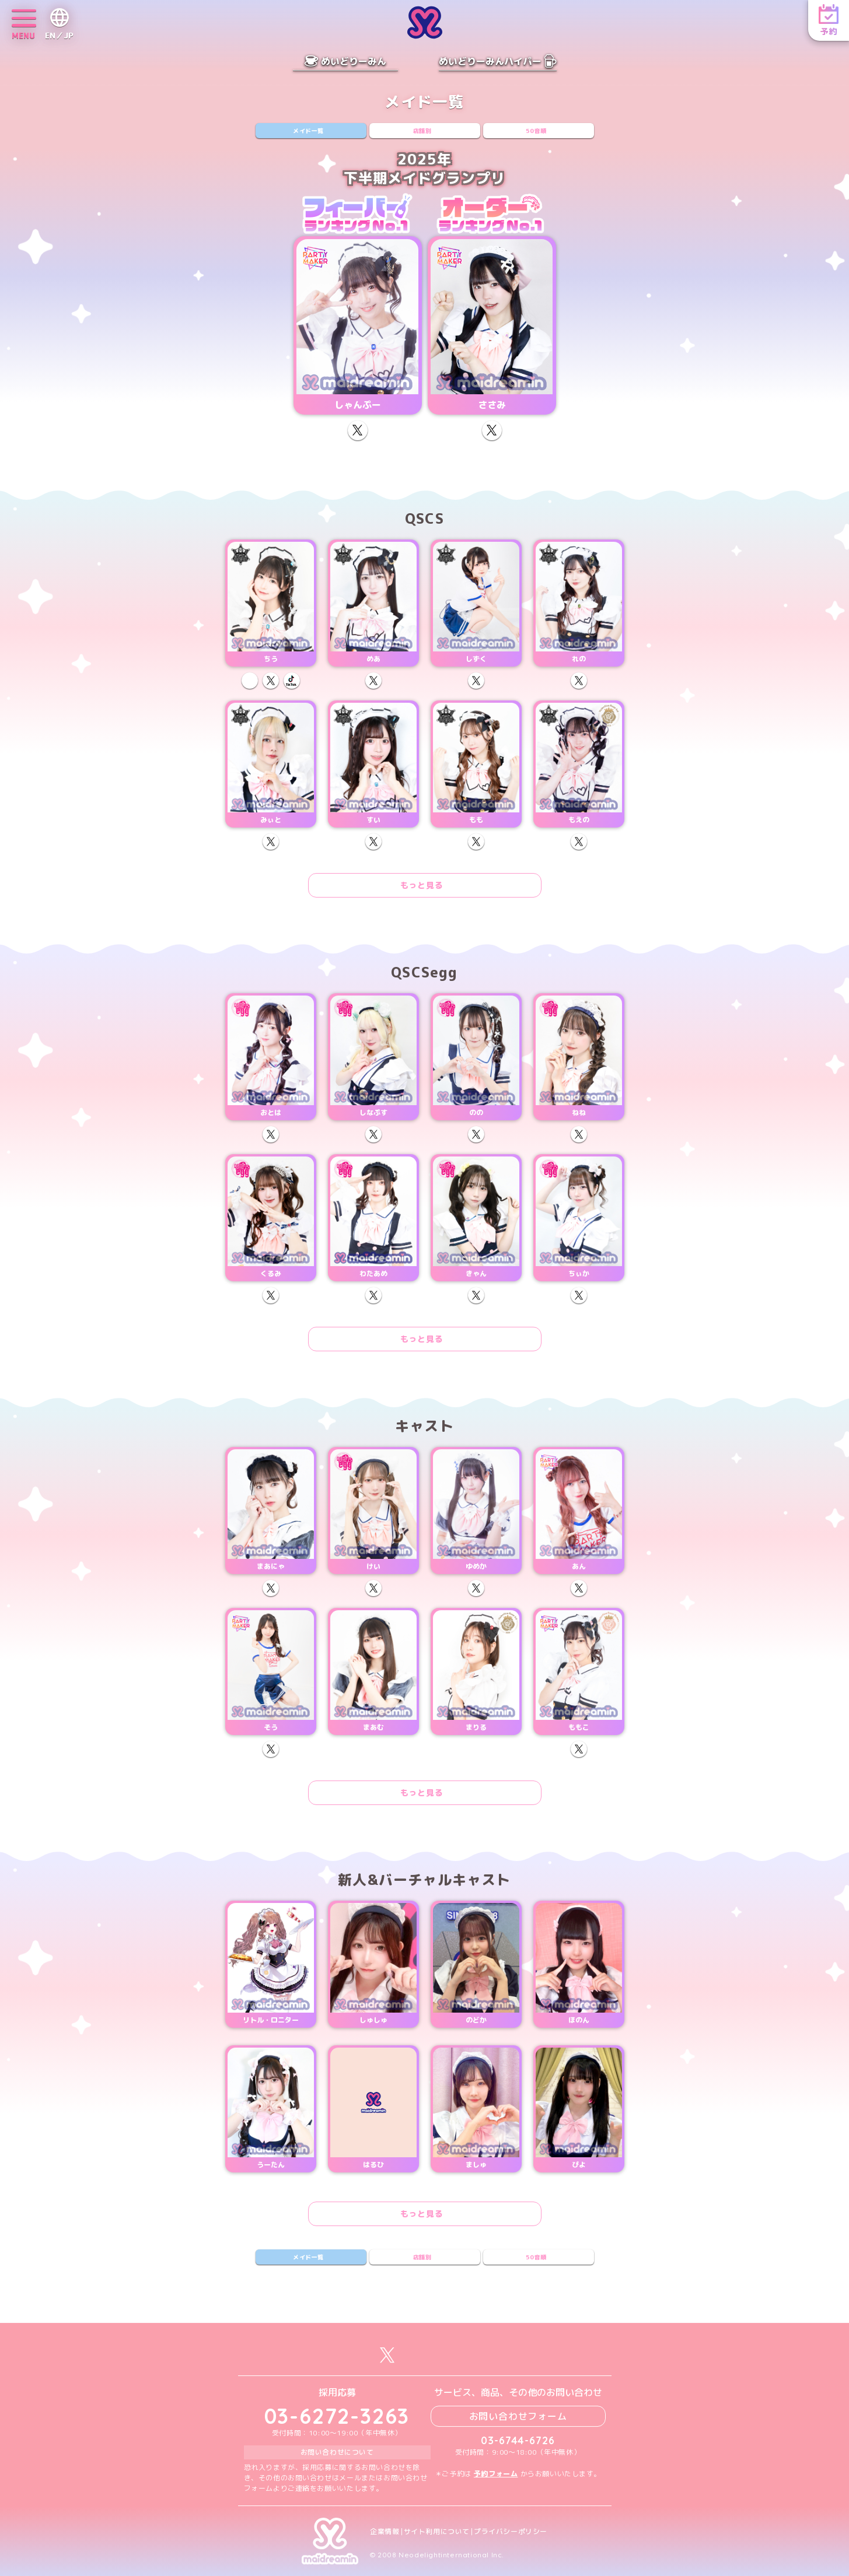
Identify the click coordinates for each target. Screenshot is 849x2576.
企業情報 (384, 2532)
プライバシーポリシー (510, 2532)
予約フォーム (496, 2474)
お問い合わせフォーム (518, 2416)
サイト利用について (437, 2532)
